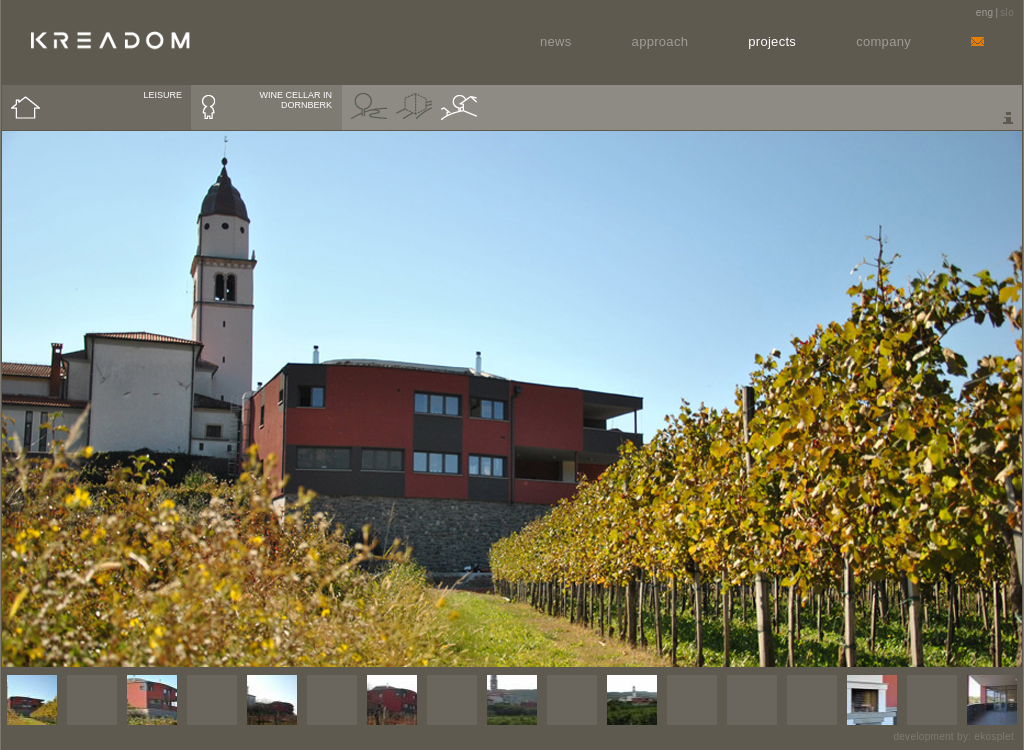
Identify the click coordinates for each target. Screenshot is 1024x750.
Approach (660, 41)
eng (985, 12)
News (556, 41)
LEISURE (162, 95)
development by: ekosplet (953, 736)
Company (883, 41)
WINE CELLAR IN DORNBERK (295, 100)
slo (1007, 12)
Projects (772, 41)
